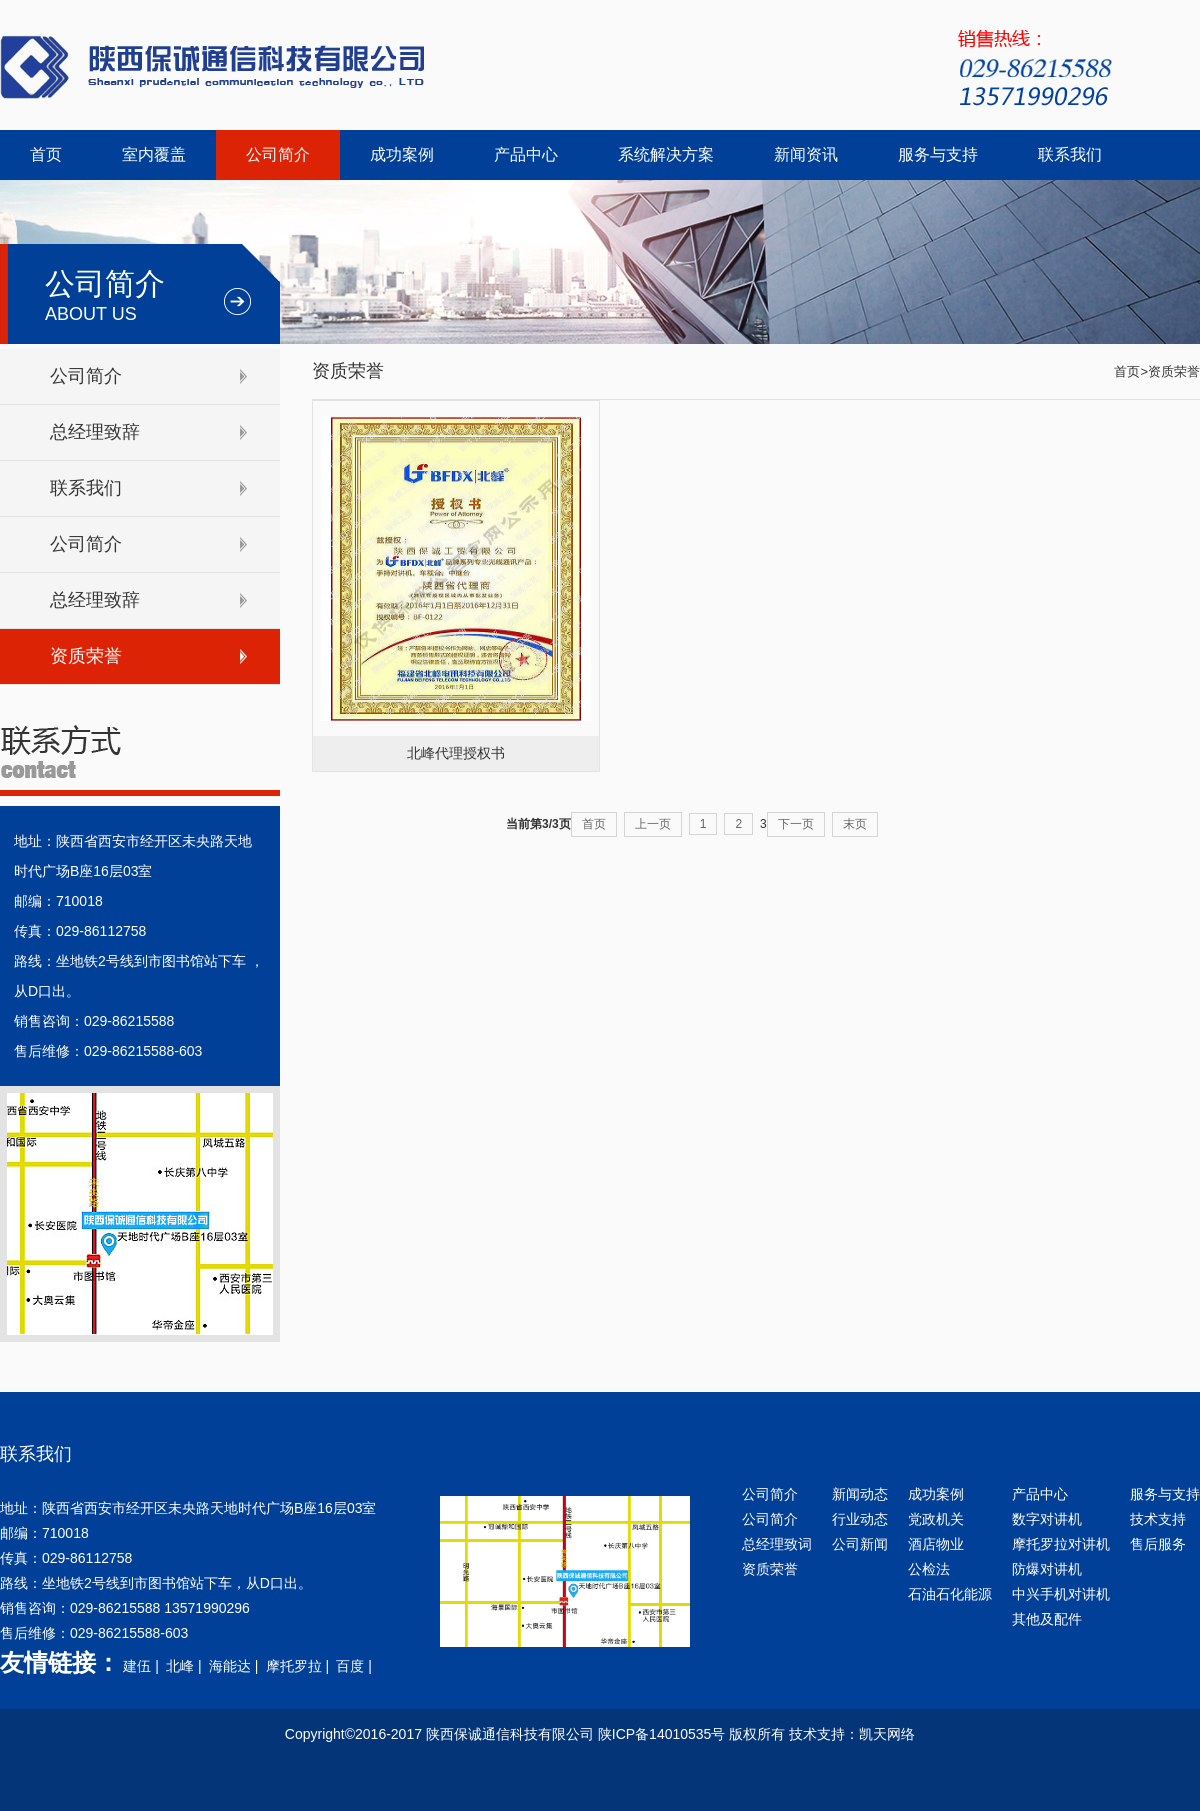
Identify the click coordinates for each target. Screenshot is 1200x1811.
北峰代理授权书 (456, 753)
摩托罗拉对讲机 (1061, 1544)
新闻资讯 (806, 154)
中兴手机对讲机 (1061, 1594)
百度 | (355, 1666)
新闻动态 (860, 1494)
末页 (855, 824)
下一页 (796, 824)
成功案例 (402, 154)
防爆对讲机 (1047, 1569)
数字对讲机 (1047, 1519)
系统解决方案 (666, 154)
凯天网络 (887, 1734)
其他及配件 (1047, 1619)
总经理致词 (777, 1544)
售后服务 (1158, 1544)
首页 (46, 154)
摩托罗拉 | (299, 1666)
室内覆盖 (154, 154)
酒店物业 (936, 1544)
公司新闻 (860, 1544)
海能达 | (235, 1666)
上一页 (653, 824)
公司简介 (278, 154)
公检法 (929, 1569)
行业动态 (860, 1519)
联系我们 (1070, 154)
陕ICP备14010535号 (662, 1734)
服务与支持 (938, 154)
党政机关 (936, 1519)
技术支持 (1158, 1519)
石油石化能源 (950, 1594)
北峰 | (185, 1666)
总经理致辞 (95, 432)
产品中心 (526, 154)
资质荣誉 (86, 656)
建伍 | (142, 1666)
